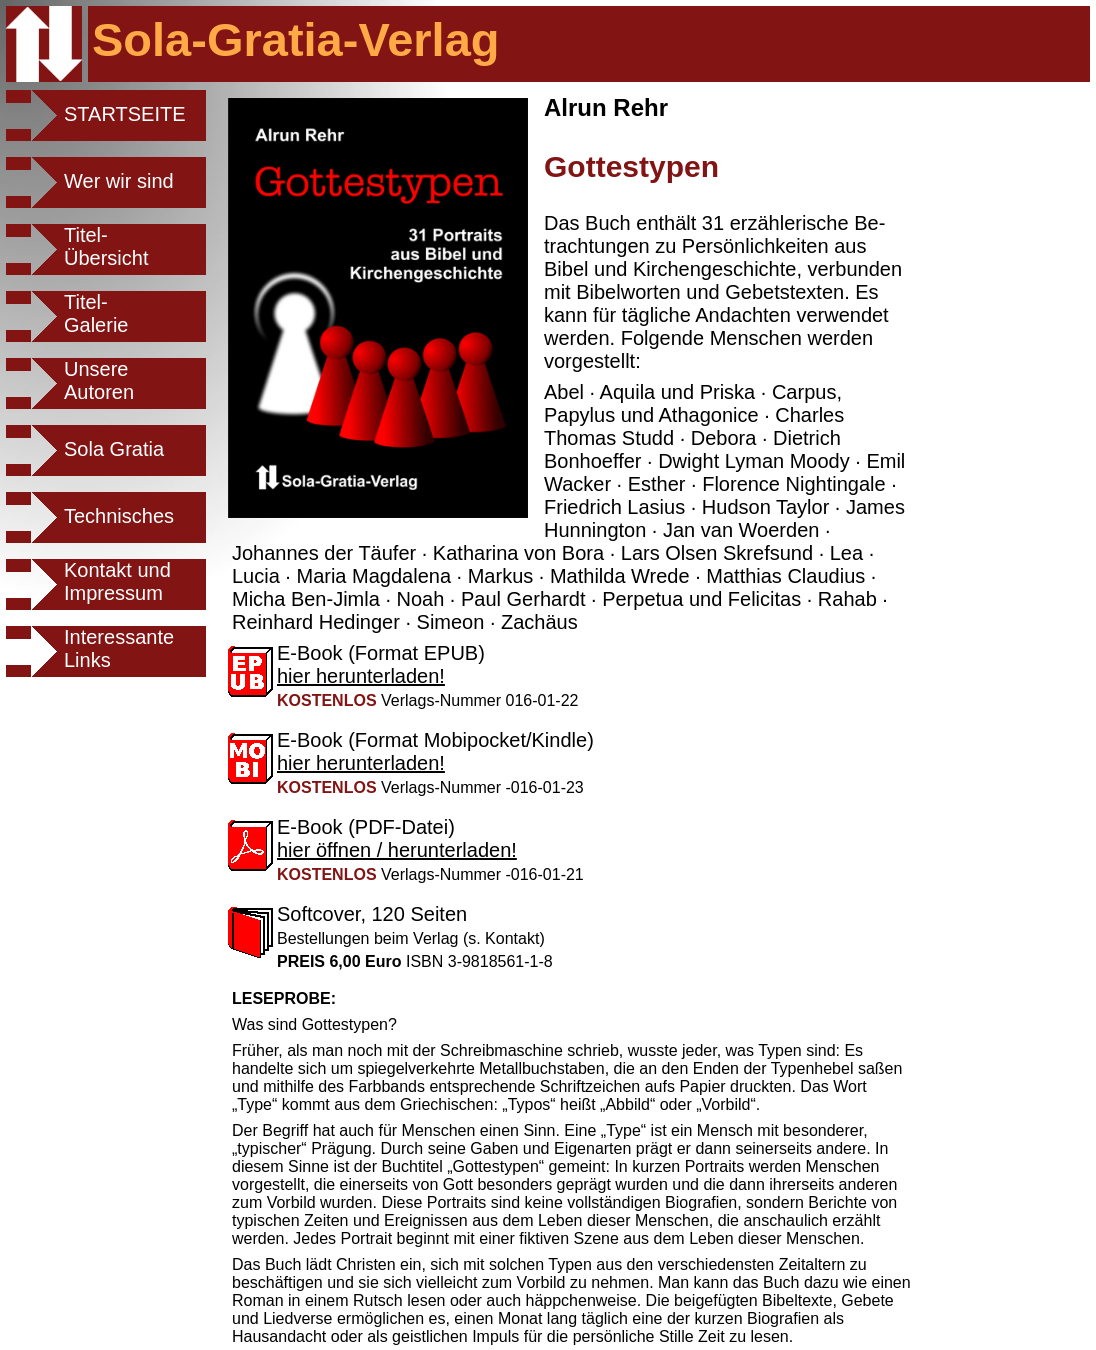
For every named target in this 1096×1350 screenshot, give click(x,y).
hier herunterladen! (361, 676)
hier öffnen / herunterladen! (397, 850)
